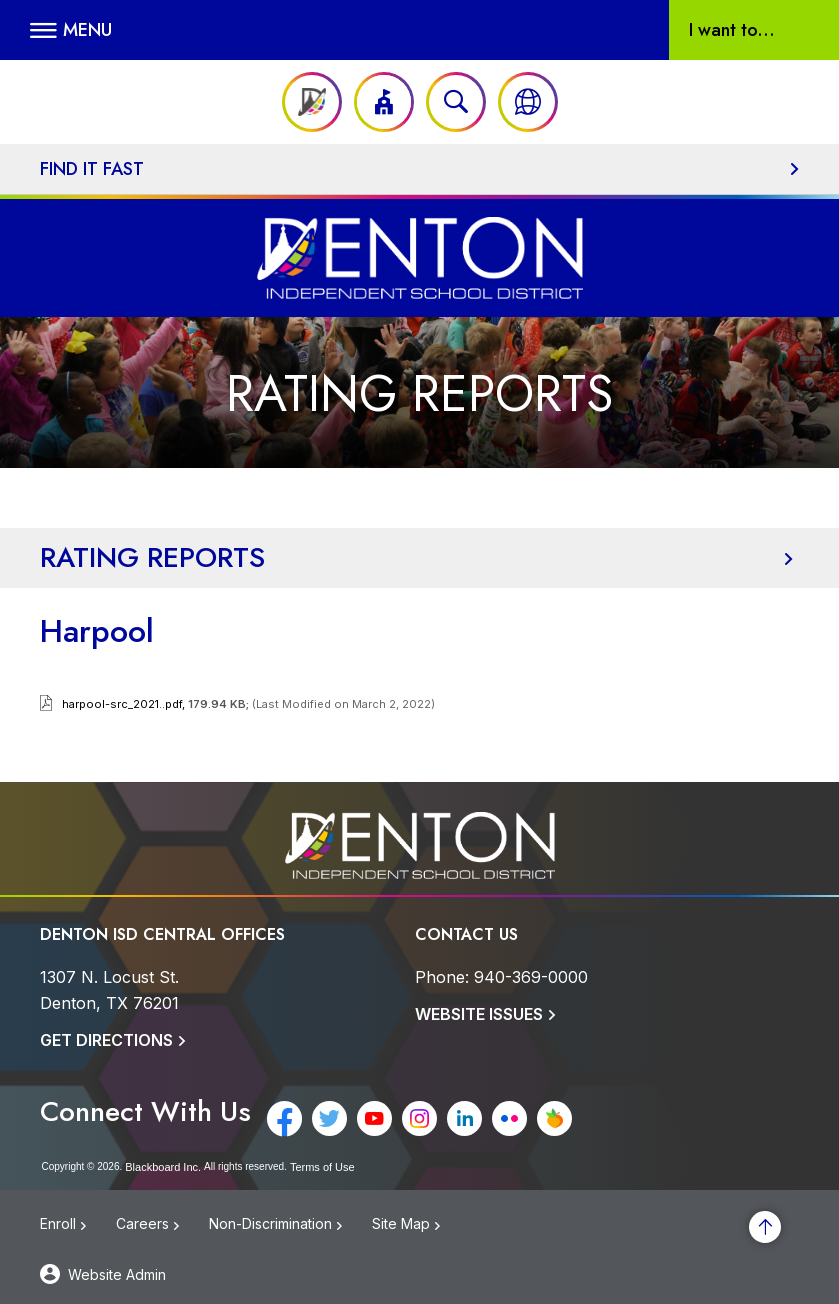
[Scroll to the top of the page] (765, 1227)
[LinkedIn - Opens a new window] (464, 1118)
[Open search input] (456, 102)
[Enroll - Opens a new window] (78, 1229)
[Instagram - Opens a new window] (419, 1118)
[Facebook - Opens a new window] (284, 1118)
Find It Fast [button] (92, 169)
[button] (71, 30)
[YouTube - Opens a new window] (374, 1118)
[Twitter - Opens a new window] (329, 1118)
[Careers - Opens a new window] (162, 1229)
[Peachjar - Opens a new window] (554, 1118)
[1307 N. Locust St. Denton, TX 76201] (109, 990)
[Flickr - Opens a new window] (509, 1118)
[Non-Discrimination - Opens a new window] (290, 1229)
